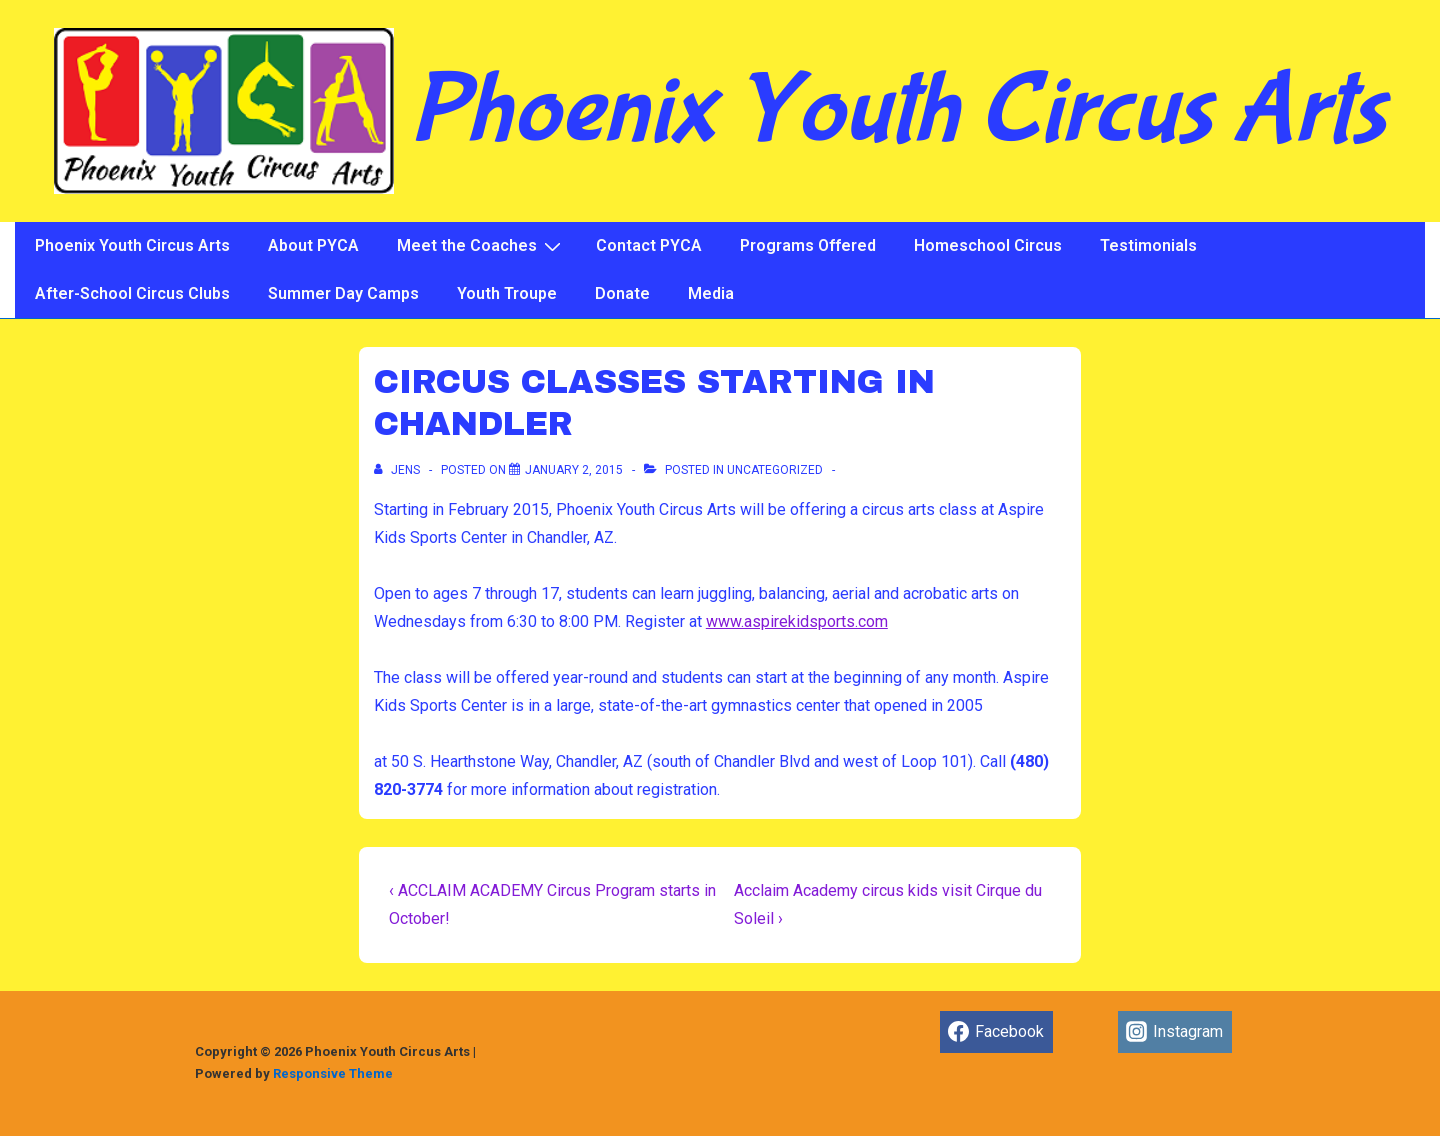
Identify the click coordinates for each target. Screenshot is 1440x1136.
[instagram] (1175, 1032)
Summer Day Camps (343, 293)
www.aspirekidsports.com (797, 621)
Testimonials (1148, 245)
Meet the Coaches (481, 246)
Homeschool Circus (988, 245)
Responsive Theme (333, 1073)
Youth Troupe (507, 293)
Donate (622, 293)
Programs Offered (808, 245)
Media (711, 293)
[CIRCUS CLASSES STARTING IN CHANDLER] (574, 470)
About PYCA (313, 245)
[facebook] (996, 1032)
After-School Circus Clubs (132, 293)
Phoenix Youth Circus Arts (897, 111)
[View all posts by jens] (398, 470)
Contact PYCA (649, 245)
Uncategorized (775, 470)
